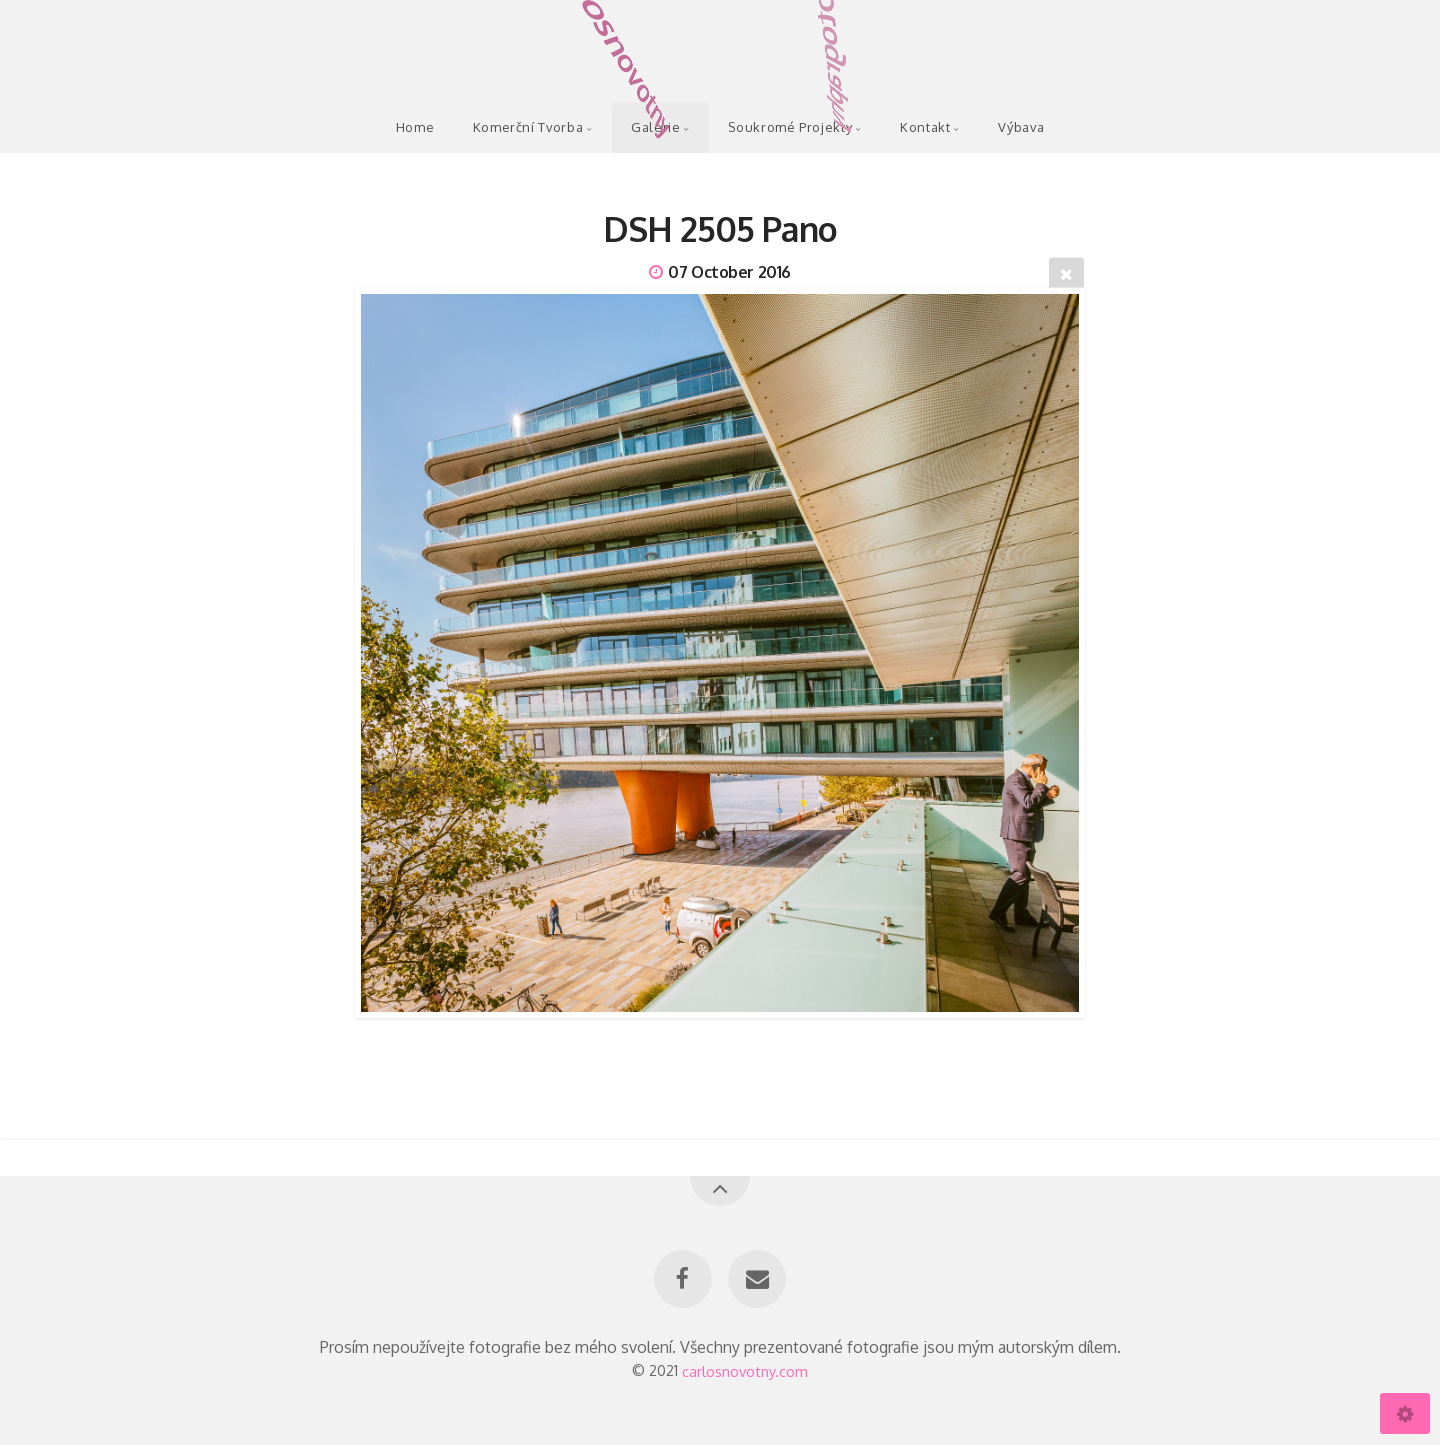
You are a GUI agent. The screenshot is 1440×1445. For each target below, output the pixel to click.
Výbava (1021, 127)
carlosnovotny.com (745, 1370)
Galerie (655, 127)
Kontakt (925, 127)
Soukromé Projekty (790, 127)
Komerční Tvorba (528, 127)
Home (415, 127)
